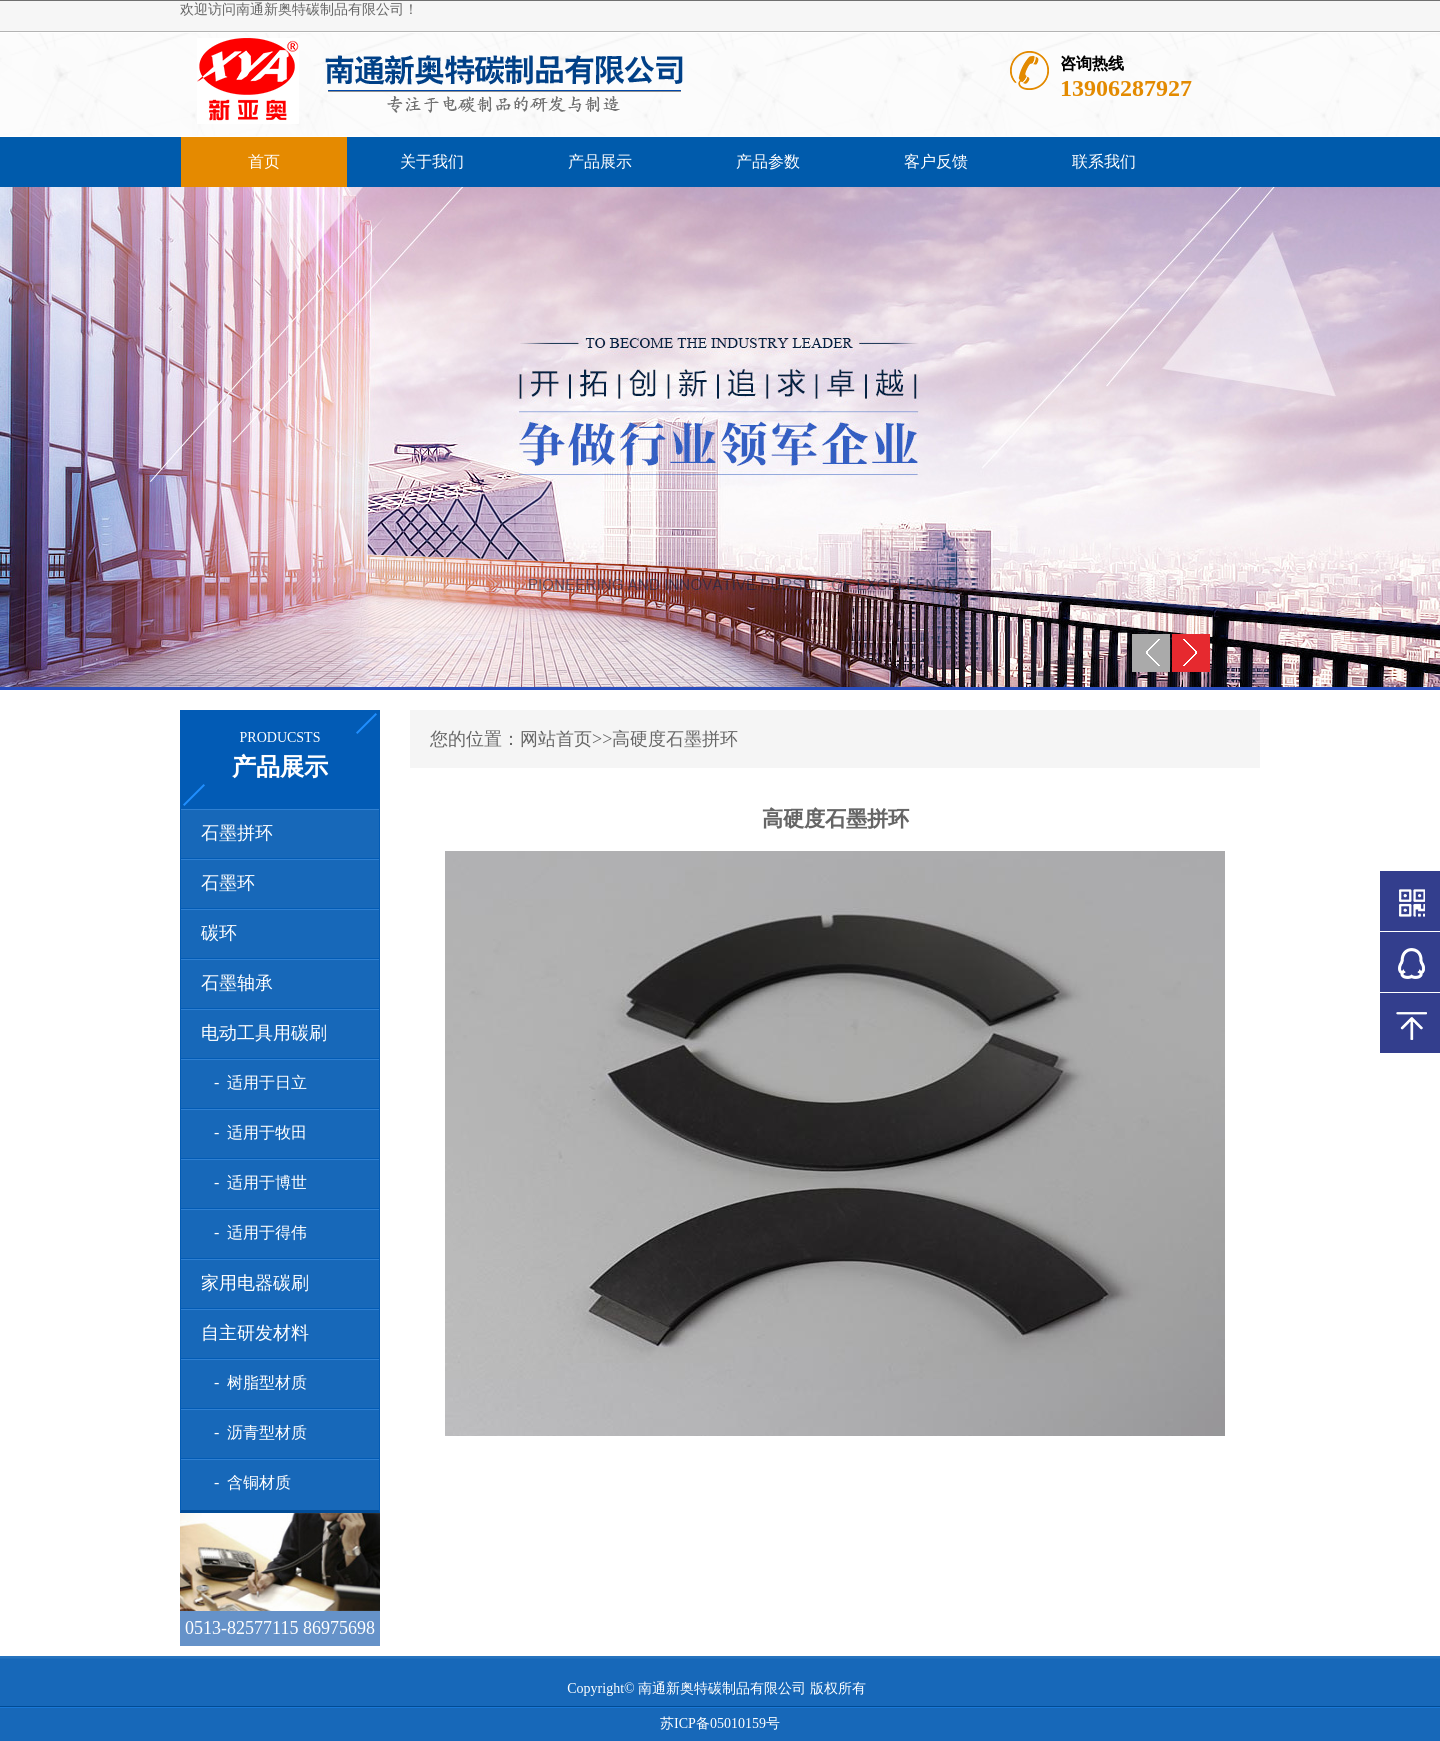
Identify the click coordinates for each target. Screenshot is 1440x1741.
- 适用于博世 (256, 1182)
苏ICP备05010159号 (720, 1723)
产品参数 (768, 161)
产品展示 (600, 161)
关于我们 (432, 161)
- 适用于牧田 (256, 1132)
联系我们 (1104, 161)
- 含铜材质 (248, 1482)
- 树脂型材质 (256, 1382)
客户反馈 (936, 161)
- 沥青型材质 (256, 1432)
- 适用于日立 (256, 1082)
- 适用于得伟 (256, 1232)
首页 (264, 161)
